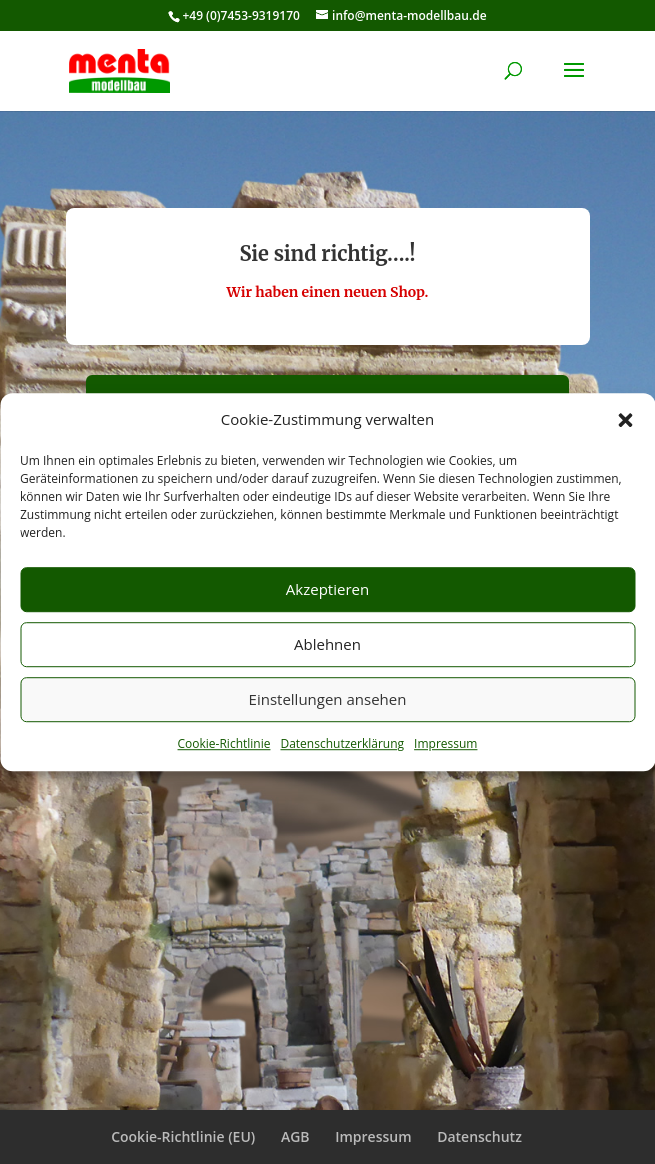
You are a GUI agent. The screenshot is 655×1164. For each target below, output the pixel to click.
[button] (625, 420)
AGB (295, 1136)
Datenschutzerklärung (342, 743)
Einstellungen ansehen (328, 700)
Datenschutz (479, 1136)
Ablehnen (327, 645)
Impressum (445, 743)
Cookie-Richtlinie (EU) (183, 1136)
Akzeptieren (327, 590)
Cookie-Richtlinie (224, 743)
